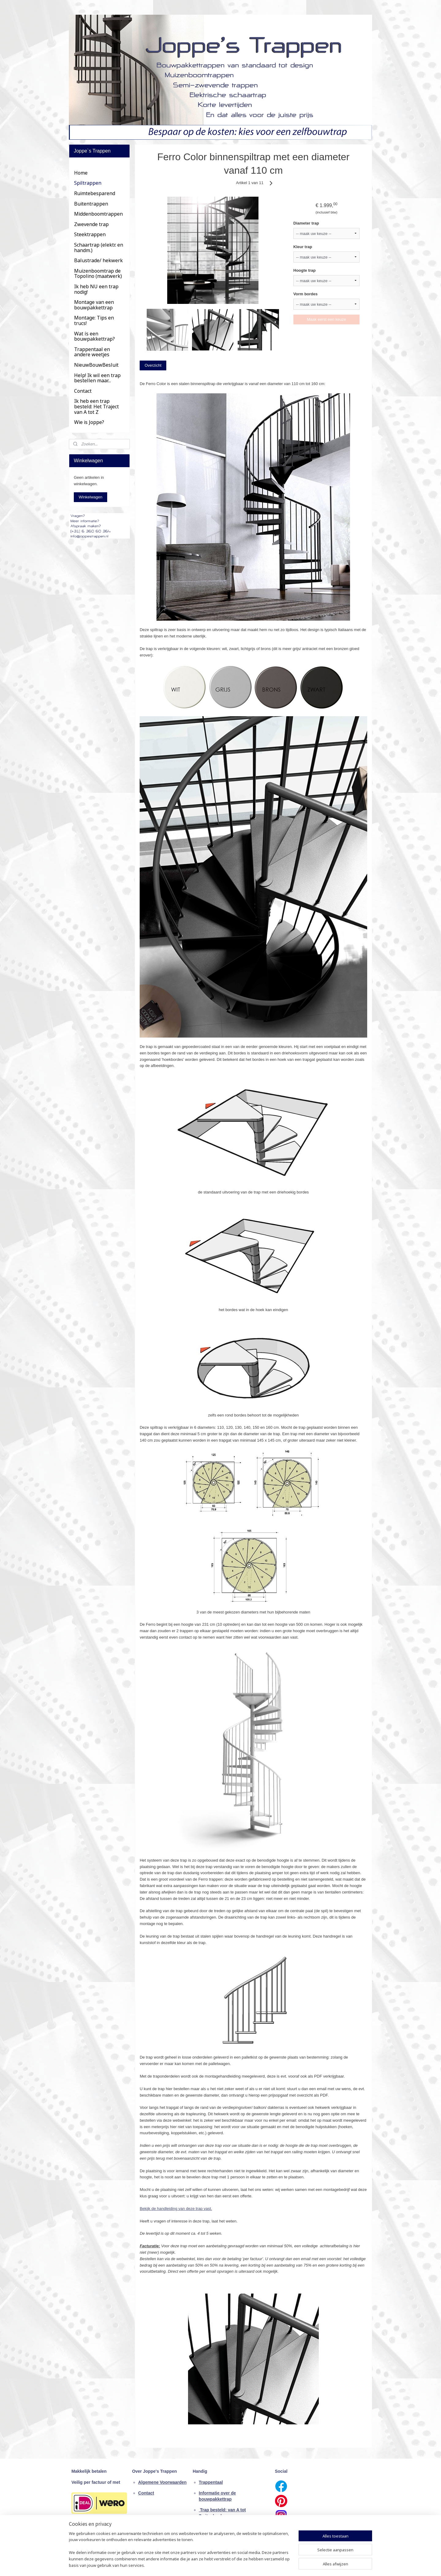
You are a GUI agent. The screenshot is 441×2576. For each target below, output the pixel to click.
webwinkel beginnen (235, 2565)
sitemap (204, 2565)
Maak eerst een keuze (326, 319)
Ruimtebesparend (94, 193)
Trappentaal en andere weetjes (92, 352)
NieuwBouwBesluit (96, 364)
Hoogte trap (304, 270)
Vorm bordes (305, 294)
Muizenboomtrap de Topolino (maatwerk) (98, 273)
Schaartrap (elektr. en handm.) (98, 247)
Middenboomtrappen (98, 213)
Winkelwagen (90, 497)
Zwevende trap (91, 224)
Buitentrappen (91, 203)
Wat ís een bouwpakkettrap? (94, 336)
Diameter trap (306, 223)
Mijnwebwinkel (282, 2565)
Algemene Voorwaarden (162, 2482)
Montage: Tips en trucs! (94, 320)
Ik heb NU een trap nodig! (96, 289)
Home (81, 172)
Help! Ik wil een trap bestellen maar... (97, 378)
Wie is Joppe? (89, 422)
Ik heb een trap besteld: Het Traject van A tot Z (96, 406)
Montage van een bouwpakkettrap (94, 305)
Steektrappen (90, 234)
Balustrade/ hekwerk (98, 260)
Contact (83, 391)
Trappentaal (211, 2482)
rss (215, 2565)
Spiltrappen (87, 183)
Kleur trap (302, 246)
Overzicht (153, 365)
